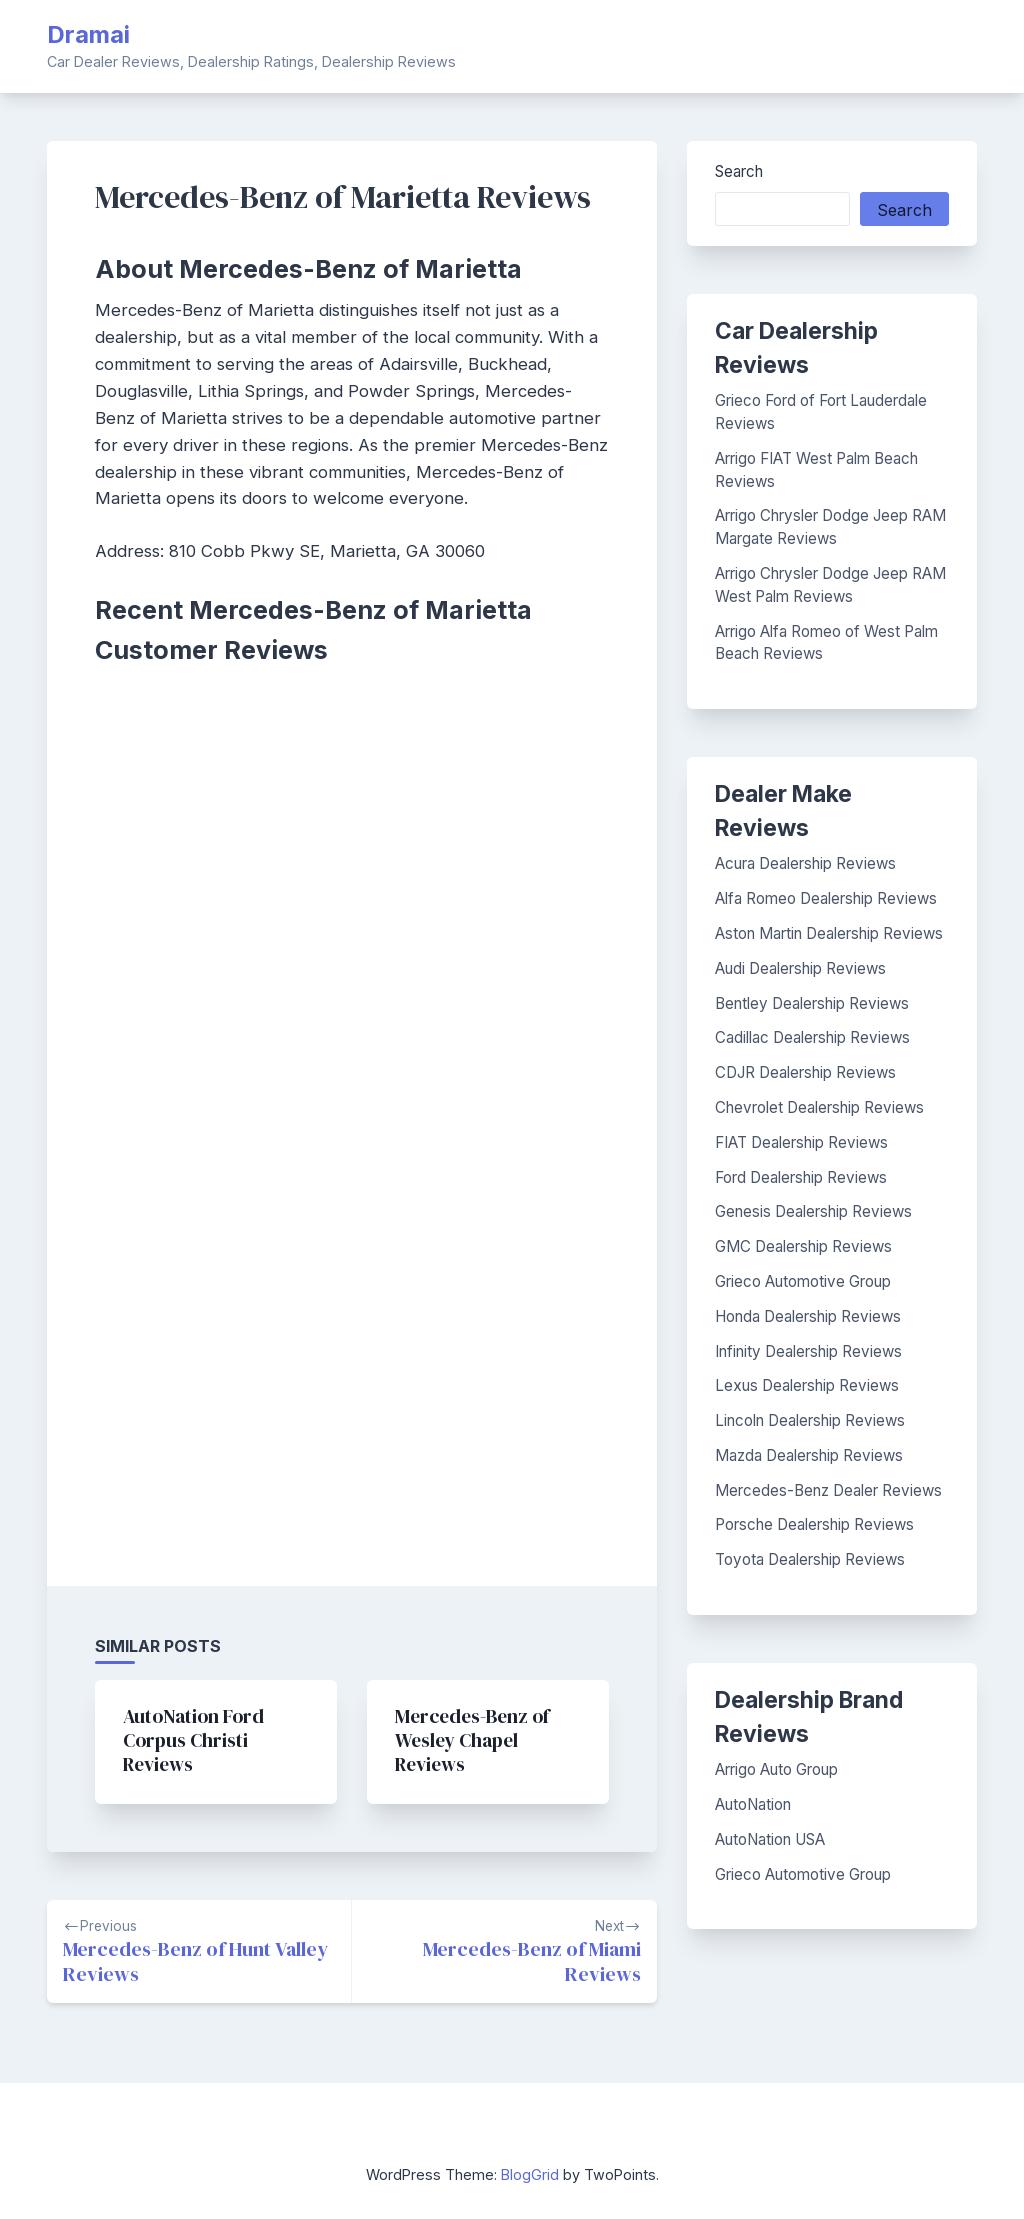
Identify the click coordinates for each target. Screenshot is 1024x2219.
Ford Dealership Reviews (801, 1177)
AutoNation (753, 1804)
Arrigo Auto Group (776, 1769)
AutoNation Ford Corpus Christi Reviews (193, 1740)
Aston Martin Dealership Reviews (829, 933)
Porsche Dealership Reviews (814, 1524)
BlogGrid (530, 2174)
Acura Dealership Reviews (805, 863)
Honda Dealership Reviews (808, 1316)
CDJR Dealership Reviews (805, 1072)
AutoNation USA (770, 1839)
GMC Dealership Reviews (803, 1246)
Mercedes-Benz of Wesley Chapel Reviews (472, 1740)
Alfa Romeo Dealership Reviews (826, 898)
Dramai (88, 34)
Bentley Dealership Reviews (812, 1003)
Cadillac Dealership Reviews (812, 1037)
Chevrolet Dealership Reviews (819, 1107)
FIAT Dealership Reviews (801, 1142)
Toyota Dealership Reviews (810, 1559)
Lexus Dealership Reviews (807, 1385)
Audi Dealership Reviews (800, 968)
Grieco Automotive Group (803, 1281)
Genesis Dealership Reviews (813, 1211)
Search (739, 171)
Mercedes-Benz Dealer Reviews (828, 1490)
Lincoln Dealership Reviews (810, 1420)
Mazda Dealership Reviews (809, 1455)
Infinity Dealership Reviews (808, 1351)
